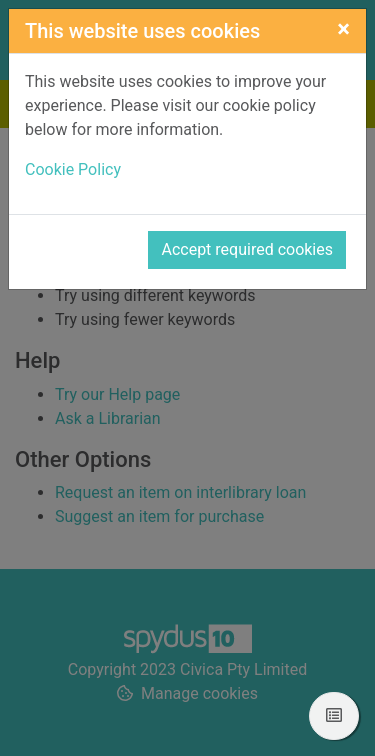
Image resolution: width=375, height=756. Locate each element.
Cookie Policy (73, 169)
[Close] (343, 29)
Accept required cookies (247, 249)
